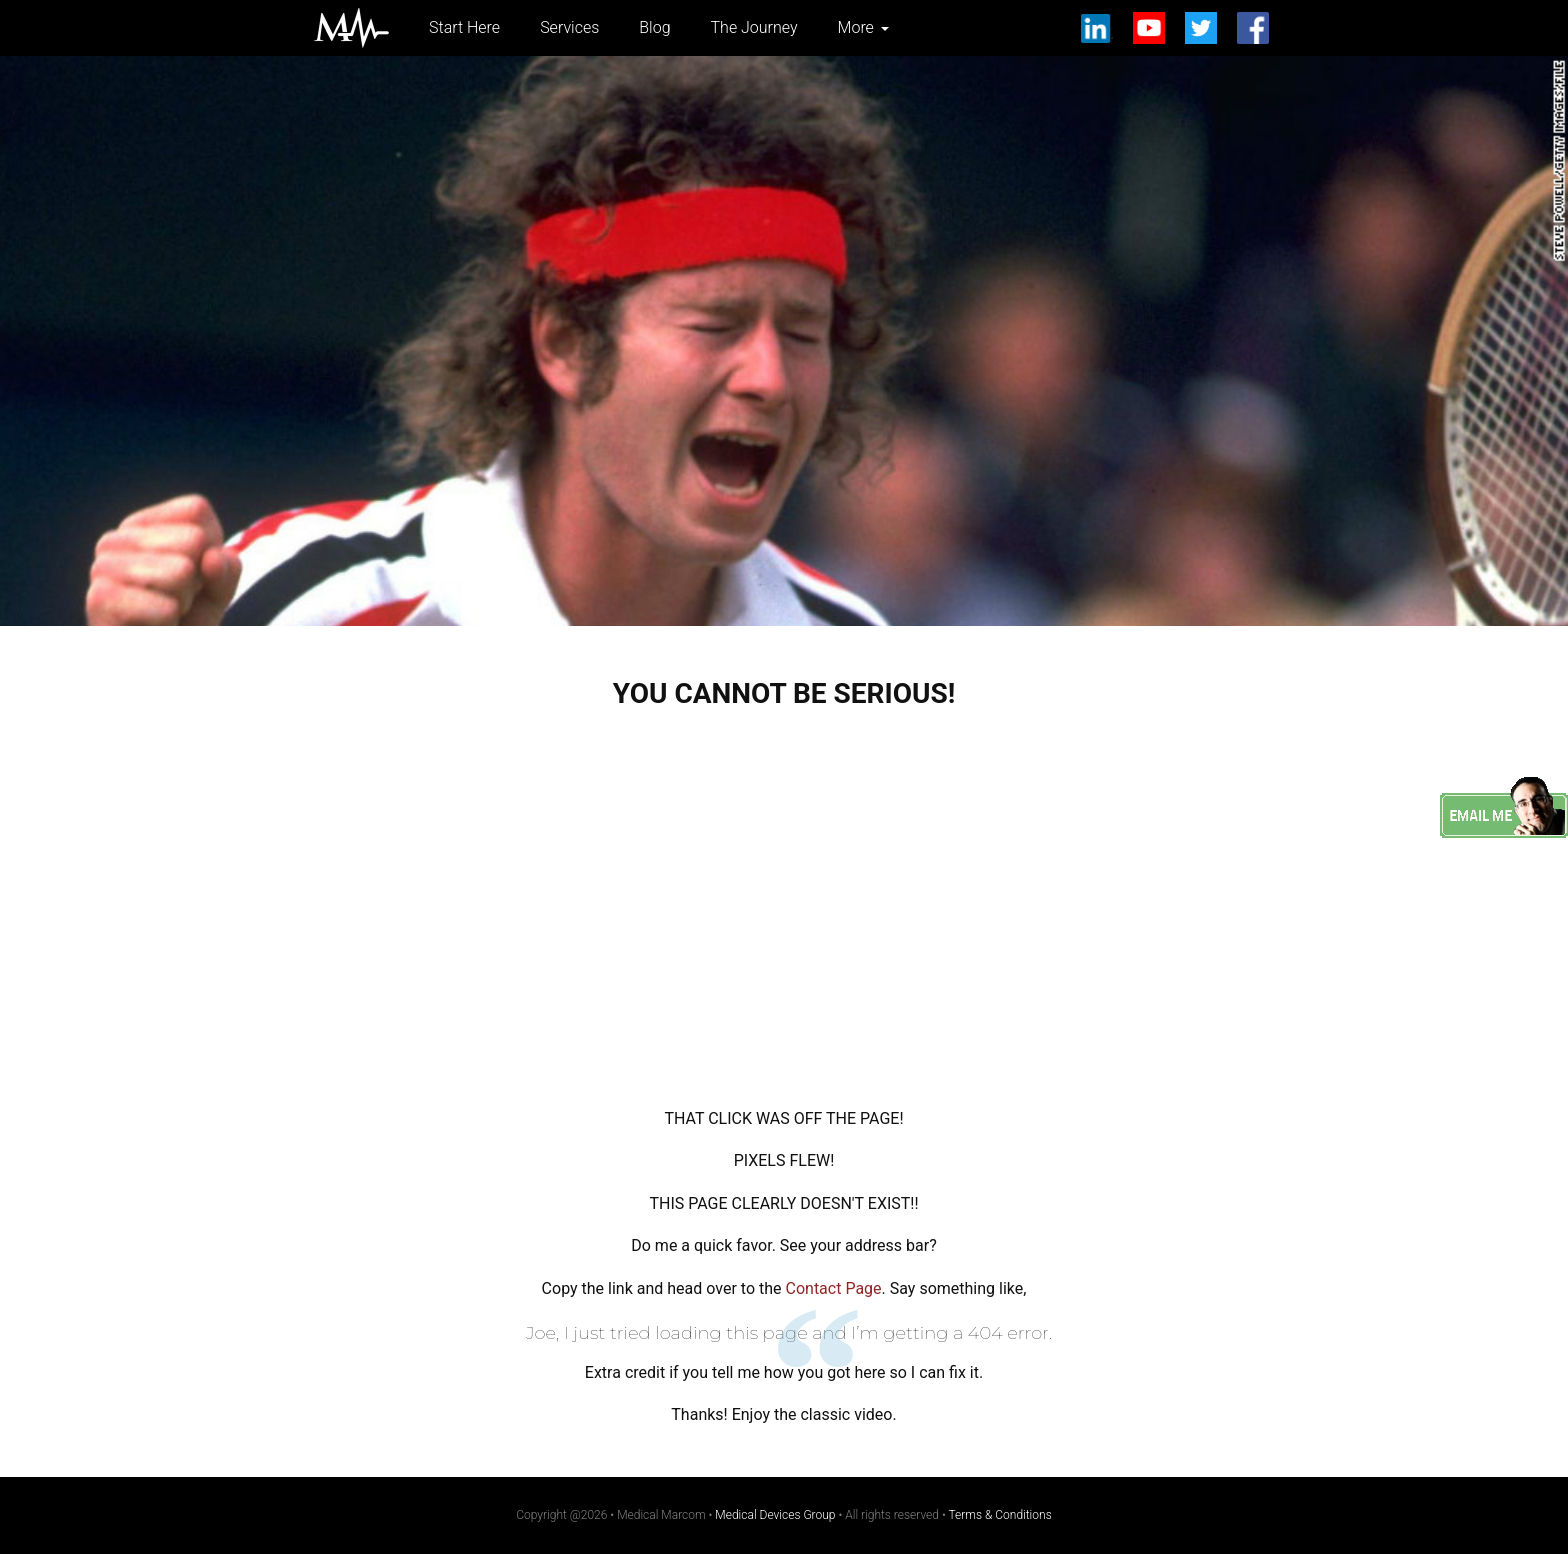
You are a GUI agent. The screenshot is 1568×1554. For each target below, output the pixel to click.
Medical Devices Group (775, 1515)
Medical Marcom (351, 28)
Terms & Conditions (1000, 1515)
